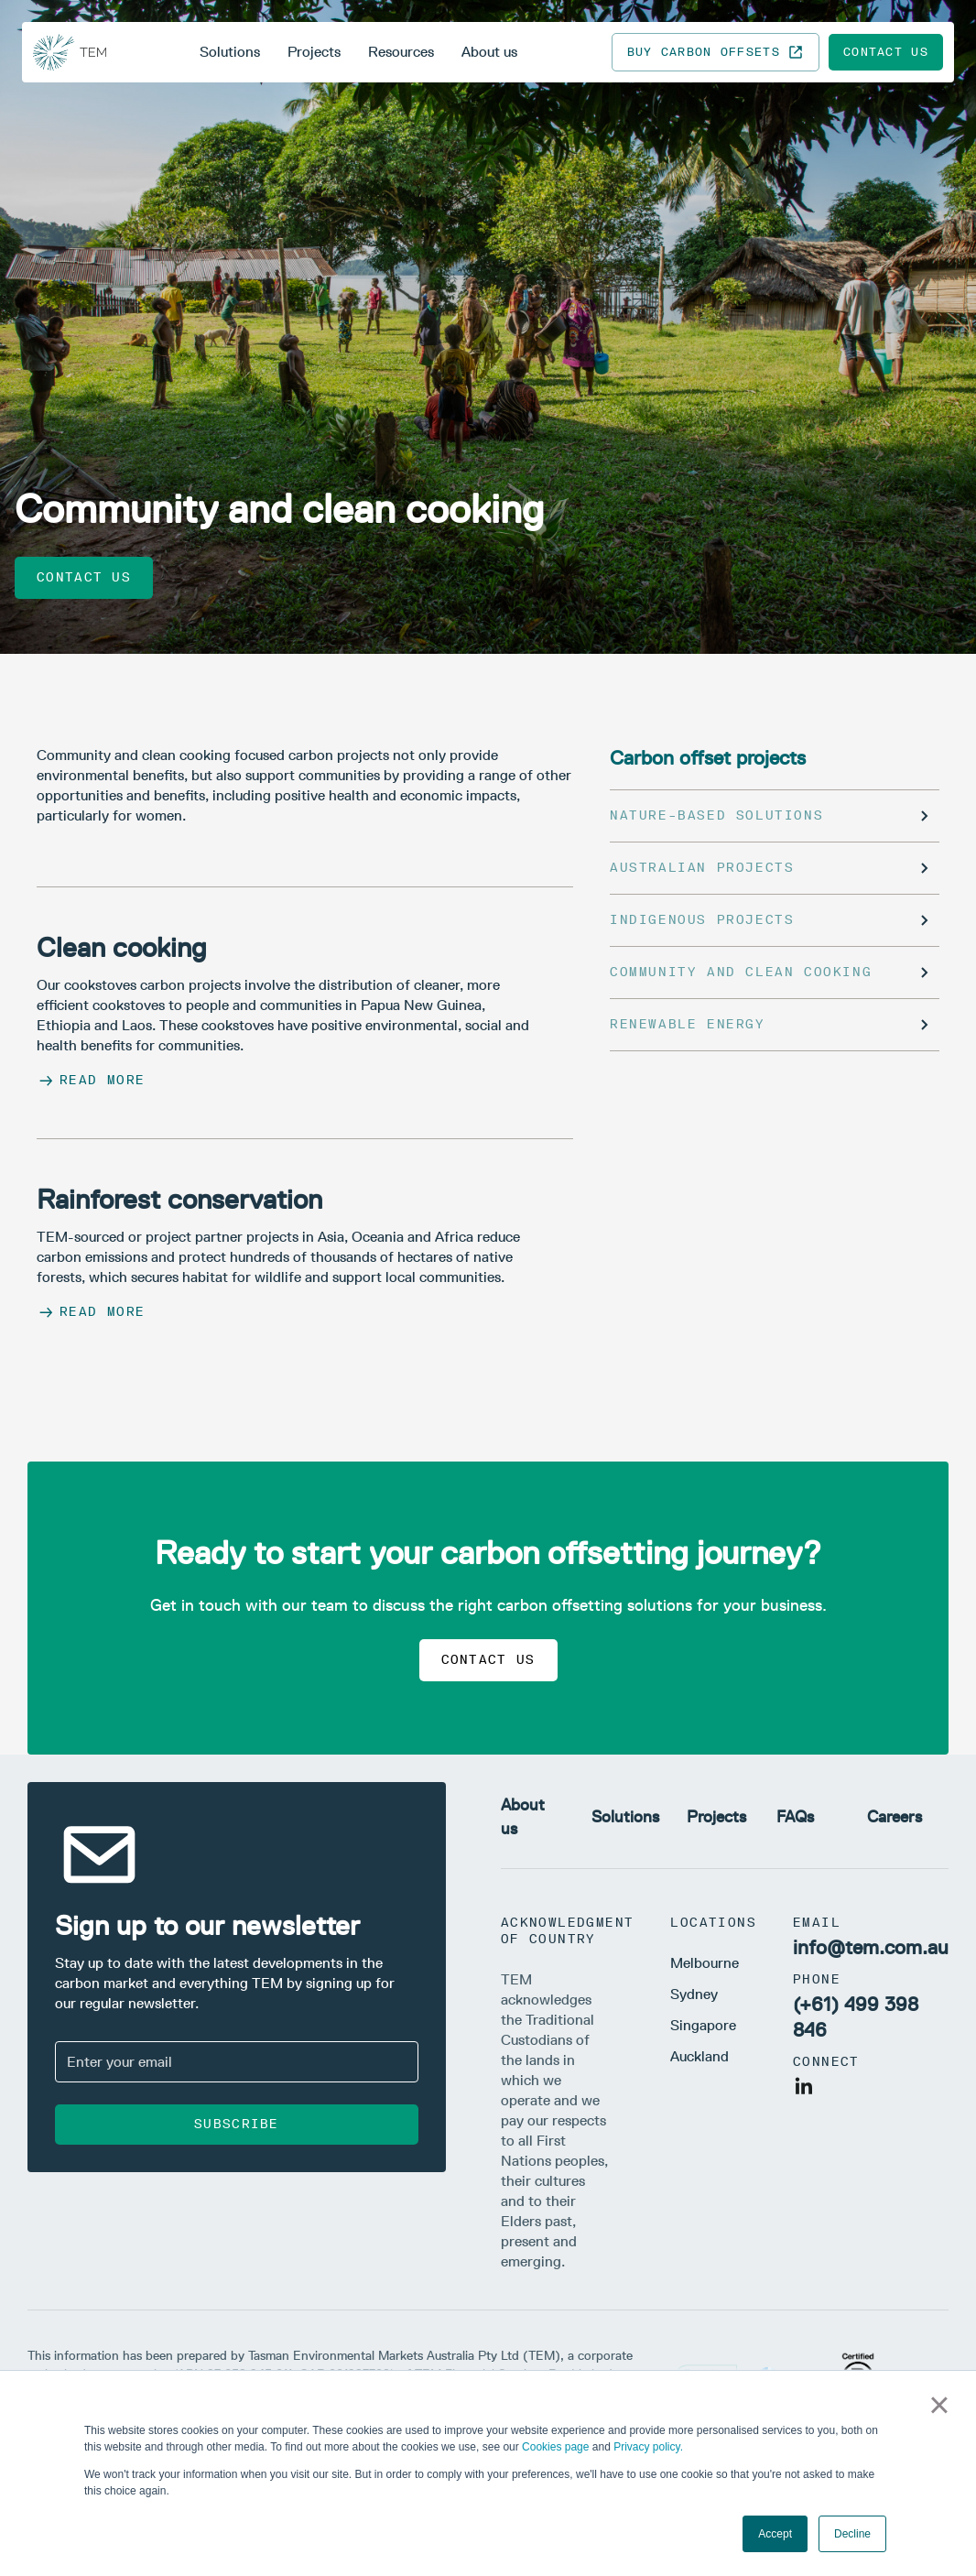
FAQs (795, 1817)
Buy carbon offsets (715, 52)
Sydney (694, 1994)
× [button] (938, 2405)
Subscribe (236, 2124)
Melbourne (704, 1963)
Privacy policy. (648, 2446)
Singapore (703, 2025)
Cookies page (555, 2446)
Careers (894, 1817)
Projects (314, 51)
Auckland (699, 2056)
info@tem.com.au (871, 1947)
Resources (401, 51)
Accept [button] (775, 2533)
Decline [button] (852, 2533)
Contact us (885, 52)
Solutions (230, 51)
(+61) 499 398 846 (855, 2017)
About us (489, 51)
